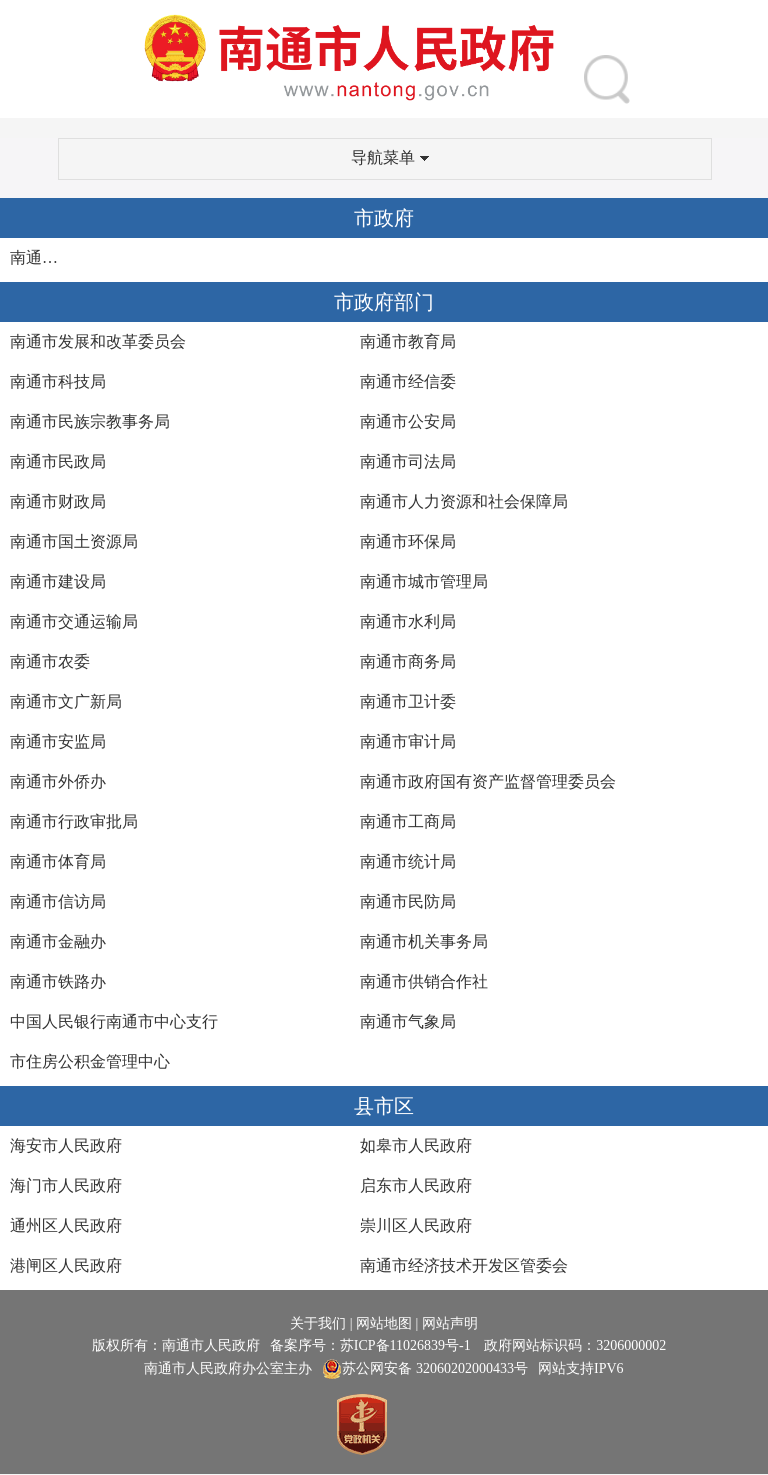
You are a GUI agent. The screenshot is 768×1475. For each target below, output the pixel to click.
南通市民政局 (58, 461)
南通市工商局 (408, 821)
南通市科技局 (58, 381)
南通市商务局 (408, 661)
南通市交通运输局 (74, 621)
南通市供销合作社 (424, 981)
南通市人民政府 (38, 257)
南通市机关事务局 (424, 941)
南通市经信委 (408, 381)
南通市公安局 (408, 421)
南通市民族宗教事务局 (90, 421)
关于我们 (318, 1323)
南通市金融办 (58, 941)
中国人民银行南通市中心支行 (114, 1021)
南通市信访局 (58, 901)
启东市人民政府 (416, 1185)
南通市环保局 (408, 541)
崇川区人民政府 (416, 1225)
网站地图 (384, 1323)
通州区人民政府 (66, 1225)
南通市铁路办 (58, 981)
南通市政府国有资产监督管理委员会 (488, 781)
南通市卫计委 (408, 701)
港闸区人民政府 (66, 1265)
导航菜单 (390, 157)
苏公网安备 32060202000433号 (425, 1369)
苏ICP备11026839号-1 (407, 1345)
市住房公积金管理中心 (90, 1061)
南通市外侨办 (58, 781)
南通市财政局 (58, 501)
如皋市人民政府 (416, 1145)
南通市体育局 (58, 861)
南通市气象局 (408, 1021)
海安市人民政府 (66, 1145)
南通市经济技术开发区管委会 (464, 1265)
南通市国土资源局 (74, 541)
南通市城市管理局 (424, 581)
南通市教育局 (408, 341)
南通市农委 (50, 661)
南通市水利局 (408, 621)
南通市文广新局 (66, 701)
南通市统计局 (408, 861)
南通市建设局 (58, 581)
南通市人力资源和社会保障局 (464, 501)
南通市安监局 (58, 741)
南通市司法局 (408, 461)
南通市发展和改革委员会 (98, 341)
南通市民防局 (408, 901)
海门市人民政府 (66, 1185)
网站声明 (450, 1323)
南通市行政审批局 (74, 821)
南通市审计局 (408, 741)
